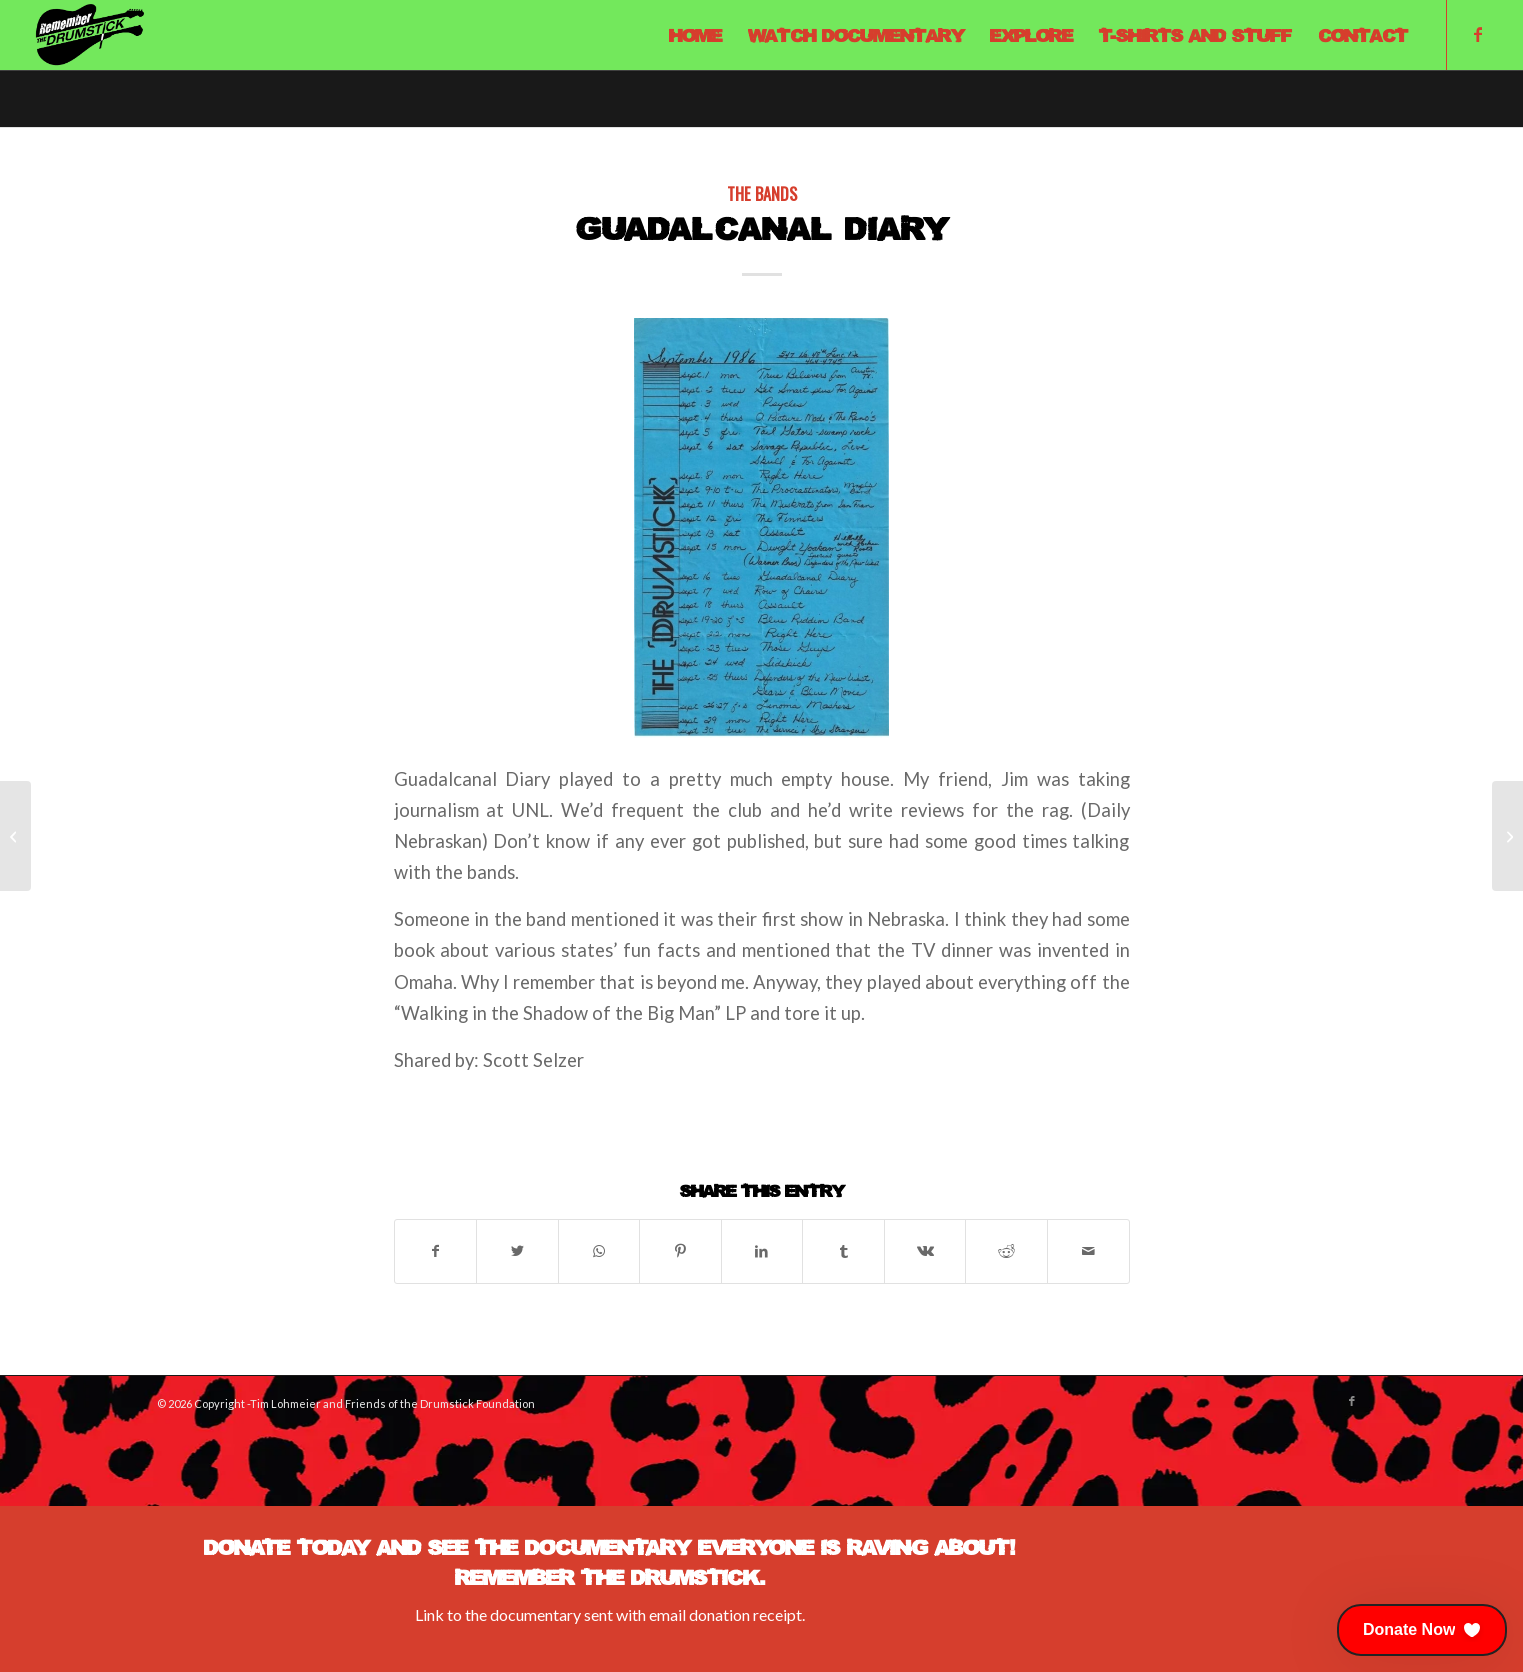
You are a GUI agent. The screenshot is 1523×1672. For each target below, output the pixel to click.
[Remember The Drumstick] (89, 35)
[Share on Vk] (925, 1251)
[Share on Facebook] (436, 1251)
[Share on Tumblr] (843, 1251)
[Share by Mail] (1088, 1251)
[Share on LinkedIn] (762, 1251)
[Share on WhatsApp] (599, 1251)
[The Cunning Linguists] (1507, 836)
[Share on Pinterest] (680, 1251)
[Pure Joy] (15, 836)
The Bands (762, 193)
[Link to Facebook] (1478, 34)
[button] (1422, 1630)
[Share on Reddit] (1006, 1251)
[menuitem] (695, 35)
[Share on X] (517, 1251)
